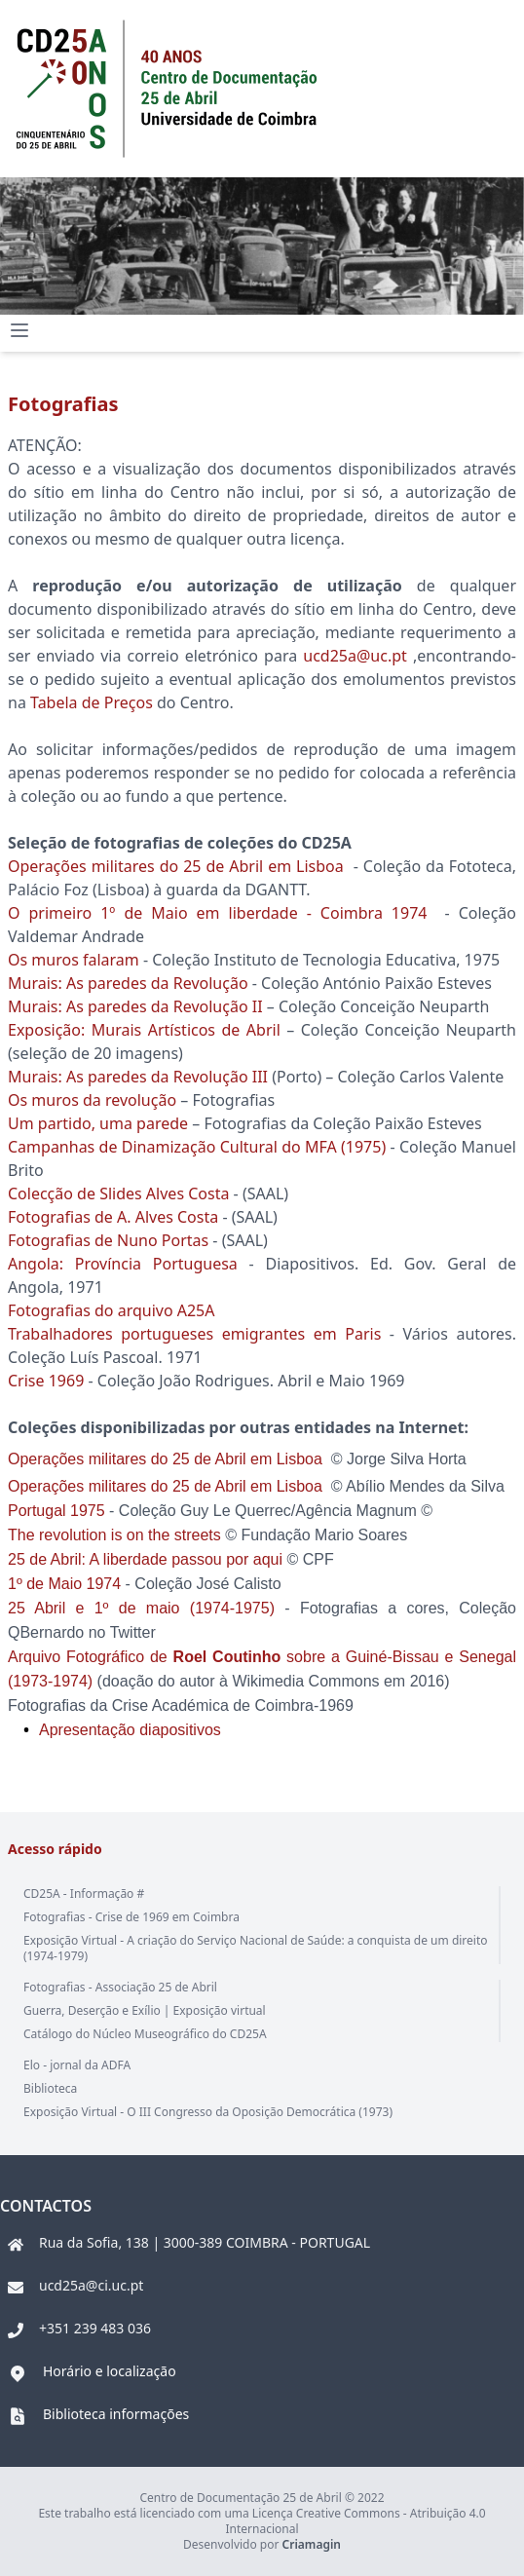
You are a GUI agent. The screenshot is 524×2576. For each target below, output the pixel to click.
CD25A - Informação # (83, 1893)
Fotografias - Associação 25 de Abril (120, 1987)
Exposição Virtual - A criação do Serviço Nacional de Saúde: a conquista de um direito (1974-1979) (255, 1948)
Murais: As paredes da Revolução (128, 983)
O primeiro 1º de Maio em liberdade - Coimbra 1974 (217, 913)
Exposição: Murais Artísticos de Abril (144, 1030)
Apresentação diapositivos (130, 1730)
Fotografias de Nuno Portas (108, 1240)
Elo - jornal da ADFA (77, 2065)
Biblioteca (50, 2088)
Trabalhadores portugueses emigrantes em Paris (194, 1334)
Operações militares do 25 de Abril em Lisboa (178, 866)
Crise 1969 (46, 1380)
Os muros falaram (73, 959)
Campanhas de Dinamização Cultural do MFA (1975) (197, 1146)
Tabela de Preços (91, 702)
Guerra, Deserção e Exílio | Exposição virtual (144, 2010)
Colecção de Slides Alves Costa (118, 1193)
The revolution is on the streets (114, 1535)
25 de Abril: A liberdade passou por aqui (145, 1559)
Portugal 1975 (56, 1510)
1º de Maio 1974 (67, 1583)
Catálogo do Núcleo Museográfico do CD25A (145, 2034)
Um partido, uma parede (98, 1123)
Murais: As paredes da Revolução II (135, 1006)
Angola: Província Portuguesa (123, 1263)
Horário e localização (109, 2371)
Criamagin (311, 2544)
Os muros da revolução (92, 1100)
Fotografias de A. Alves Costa (113, 1217)
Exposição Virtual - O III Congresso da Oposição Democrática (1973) (208, 2111)
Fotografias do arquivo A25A (111, 1310)
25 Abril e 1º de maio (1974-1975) (141, 1608)
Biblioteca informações (116, 2414)
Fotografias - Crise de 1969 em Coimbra (131, 1917)
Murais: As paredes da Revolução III (140, 1076)
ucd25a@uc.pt (355, 655)
